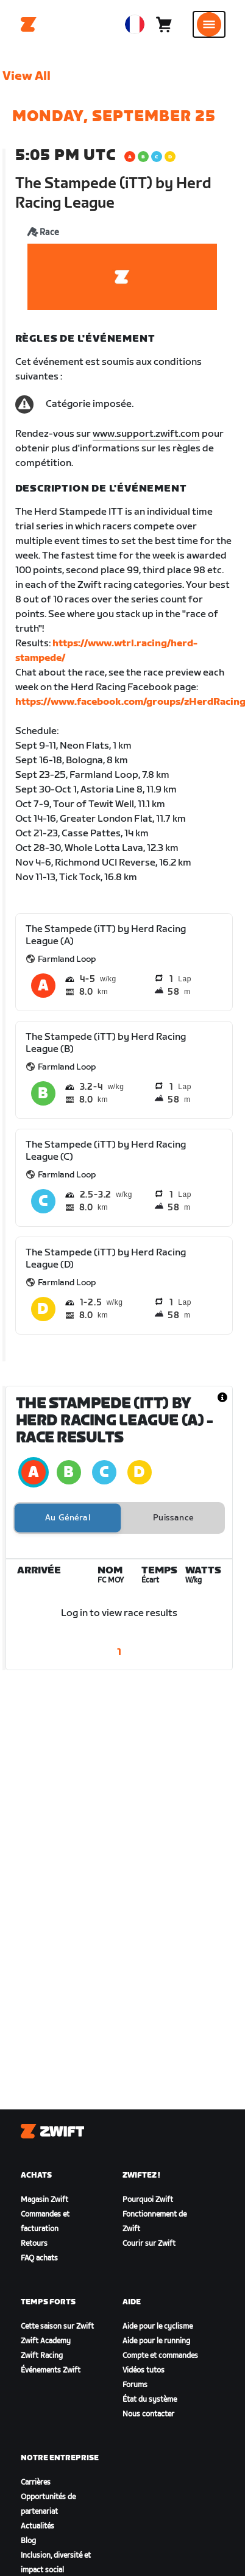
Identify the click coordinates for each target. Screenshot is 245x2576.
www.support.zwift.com (146, 434)
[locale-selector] (134, 24)
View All (26, 76)
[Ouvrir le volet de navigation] (209, 24)
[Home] (28, 24)
